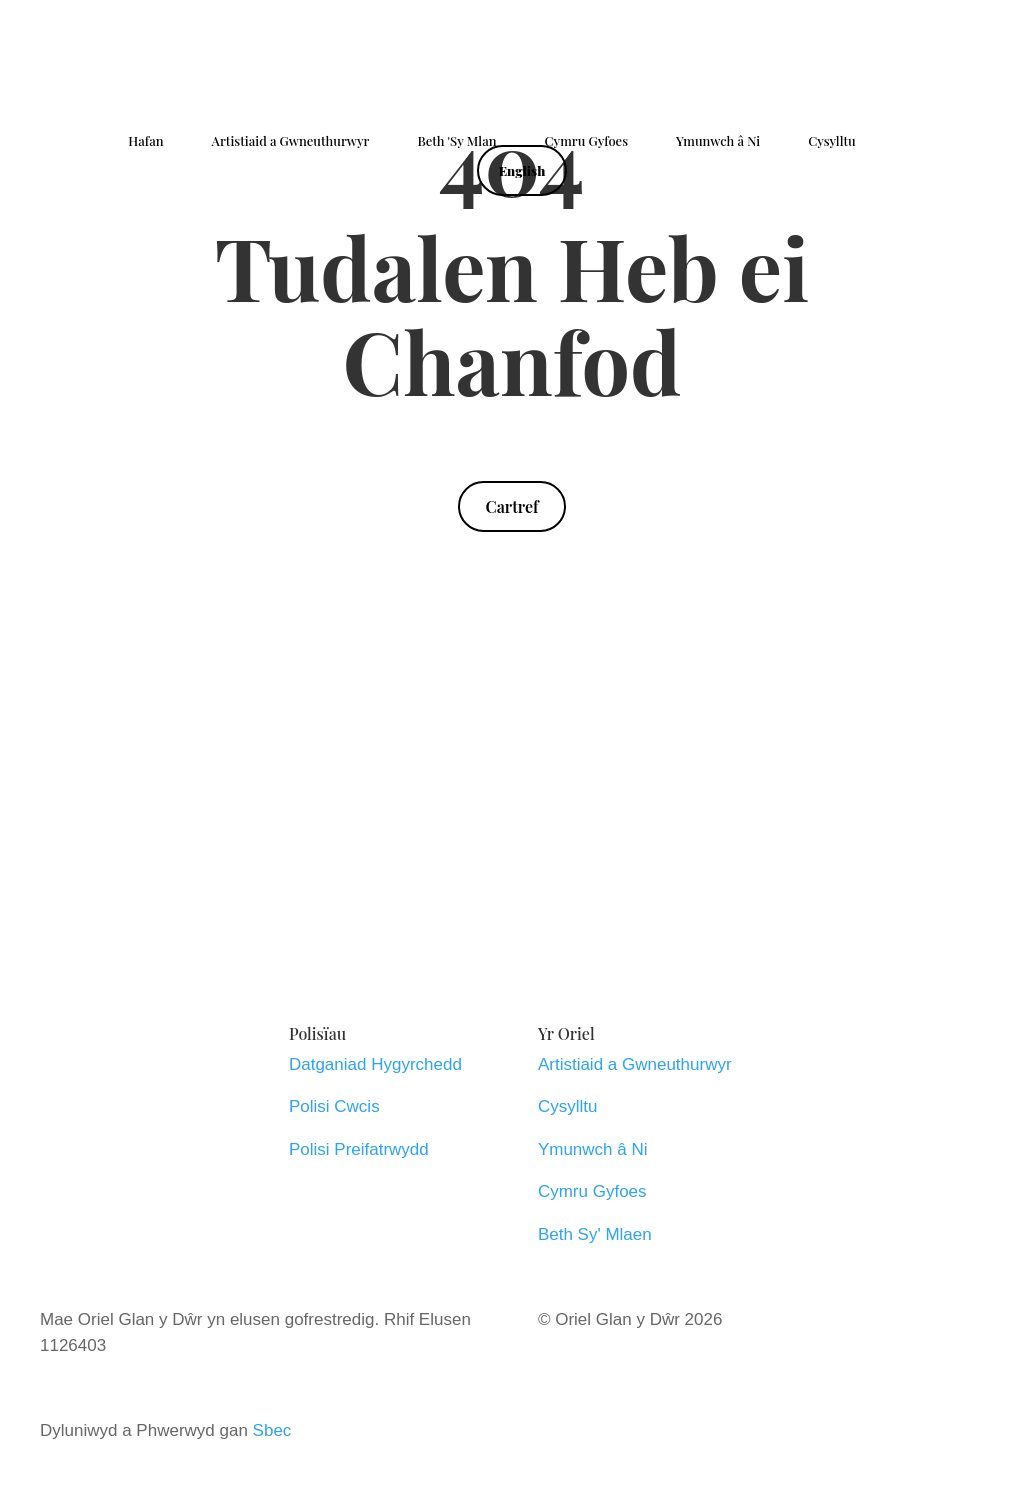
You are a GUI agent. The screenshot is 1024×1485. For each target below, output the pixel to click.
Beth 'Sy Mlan (456, 141)
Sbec (272, 1430)
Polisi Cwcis (334, 1106)
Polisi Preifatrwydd (359, 1149)
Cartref (511, 506)
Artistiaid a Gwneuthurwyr (291, 141)
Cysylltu (832, 141)
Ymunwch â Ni (718, 141)
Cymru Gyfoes (587, 141)
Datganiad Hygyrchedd (375, 1064)
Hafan (145, 141)
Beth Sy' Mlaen (595, 1234)
